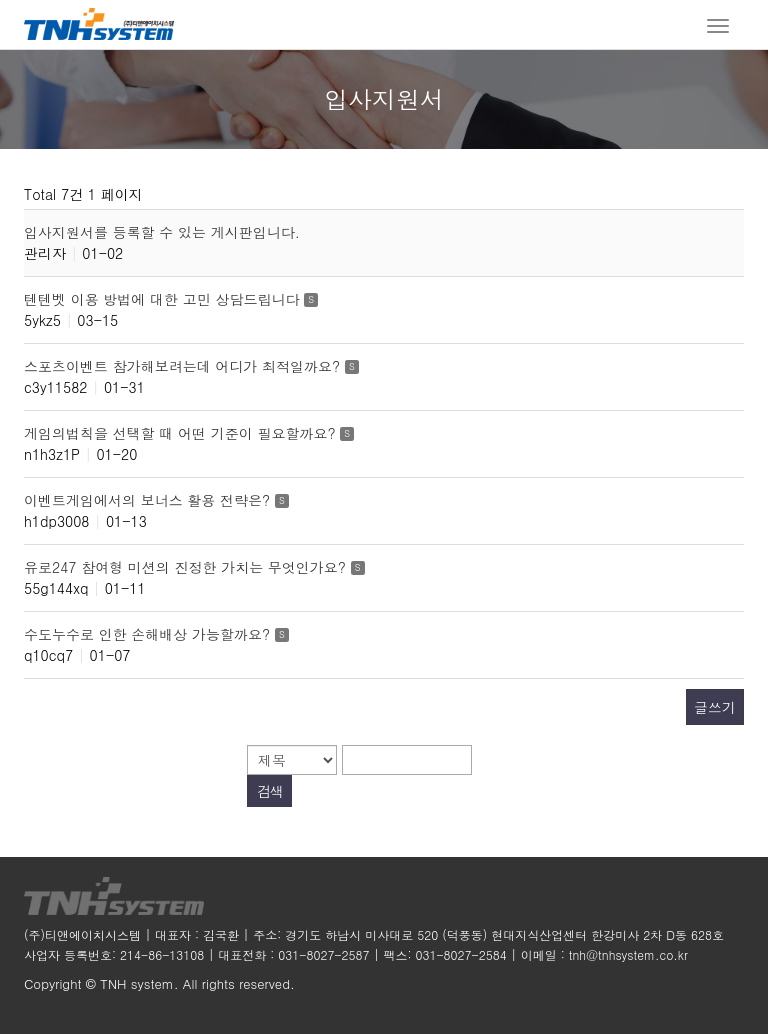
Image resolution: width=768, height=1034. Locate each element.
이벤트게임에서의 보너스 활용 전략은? (149, 500)
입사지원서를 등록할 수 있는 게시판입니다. (162, 232)
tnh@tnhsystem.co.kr (628, 954)
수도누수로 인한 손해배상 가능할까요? (149, 634)
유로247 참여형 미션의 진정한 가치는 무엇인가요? (187, 567)
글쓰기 (715, 707)
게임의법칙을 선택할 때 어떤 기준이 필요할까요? (182, 433)
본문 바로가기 (0, 0)
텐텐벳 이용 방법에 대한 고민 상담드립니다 (164, 299)
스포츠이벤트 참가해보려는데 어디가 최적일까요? (184, 366)
